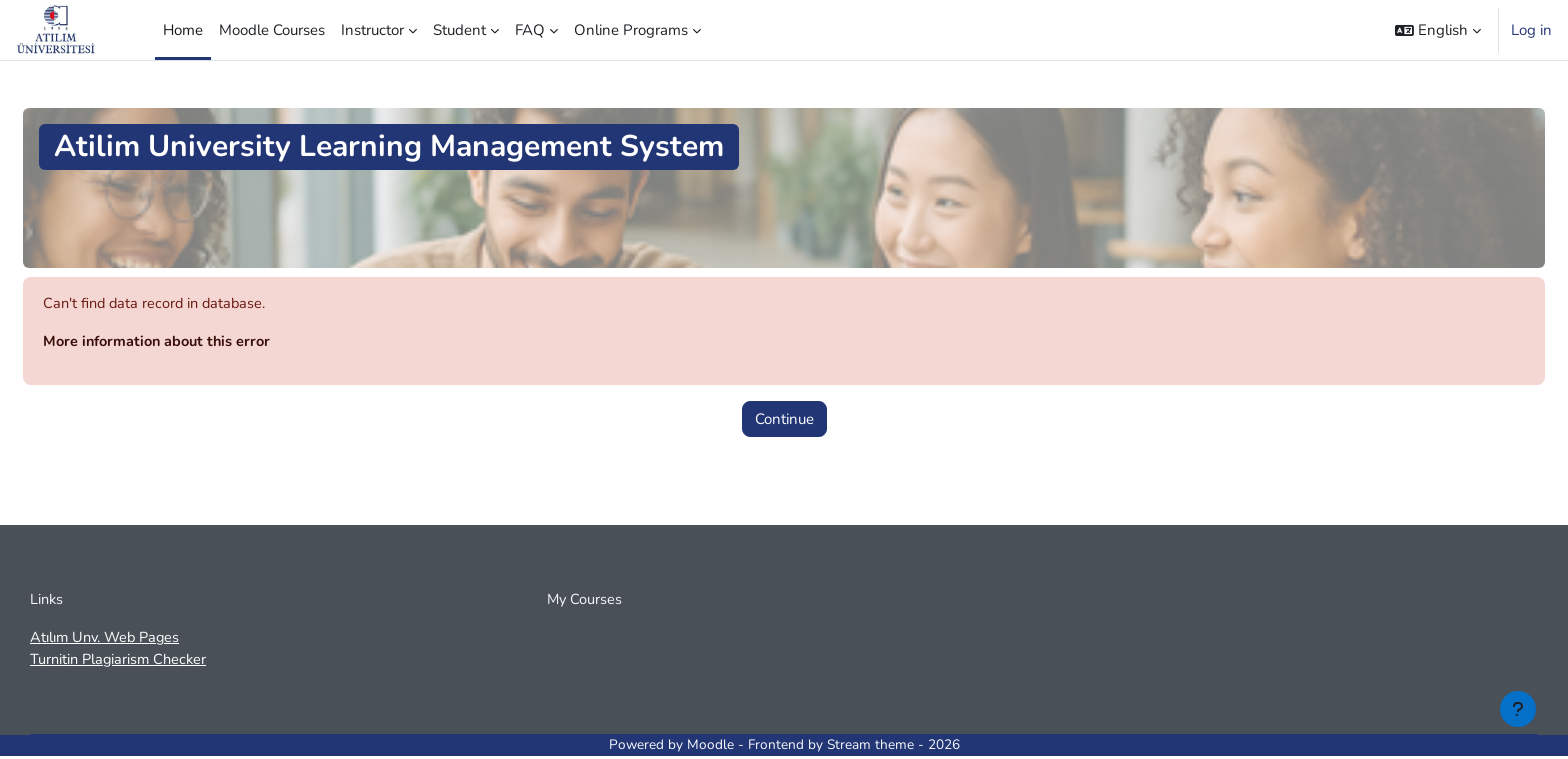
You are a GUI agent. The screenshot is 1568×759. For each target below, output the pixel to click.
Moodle (710, 748)
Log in (1531, 30)
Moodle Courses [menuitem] (272, 30)
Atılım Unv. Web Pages (108, 640)
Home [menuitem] (183, 30)
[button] (1438, 30)
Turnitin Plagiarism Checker (121, 663)
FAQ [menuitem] (530, 30)
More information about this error (161, 343)
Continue (784, 420)
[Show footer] (1518, 709)
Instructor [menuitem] (372, 30)
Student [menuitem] (459, 30)
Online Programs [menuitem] (631, 30)
